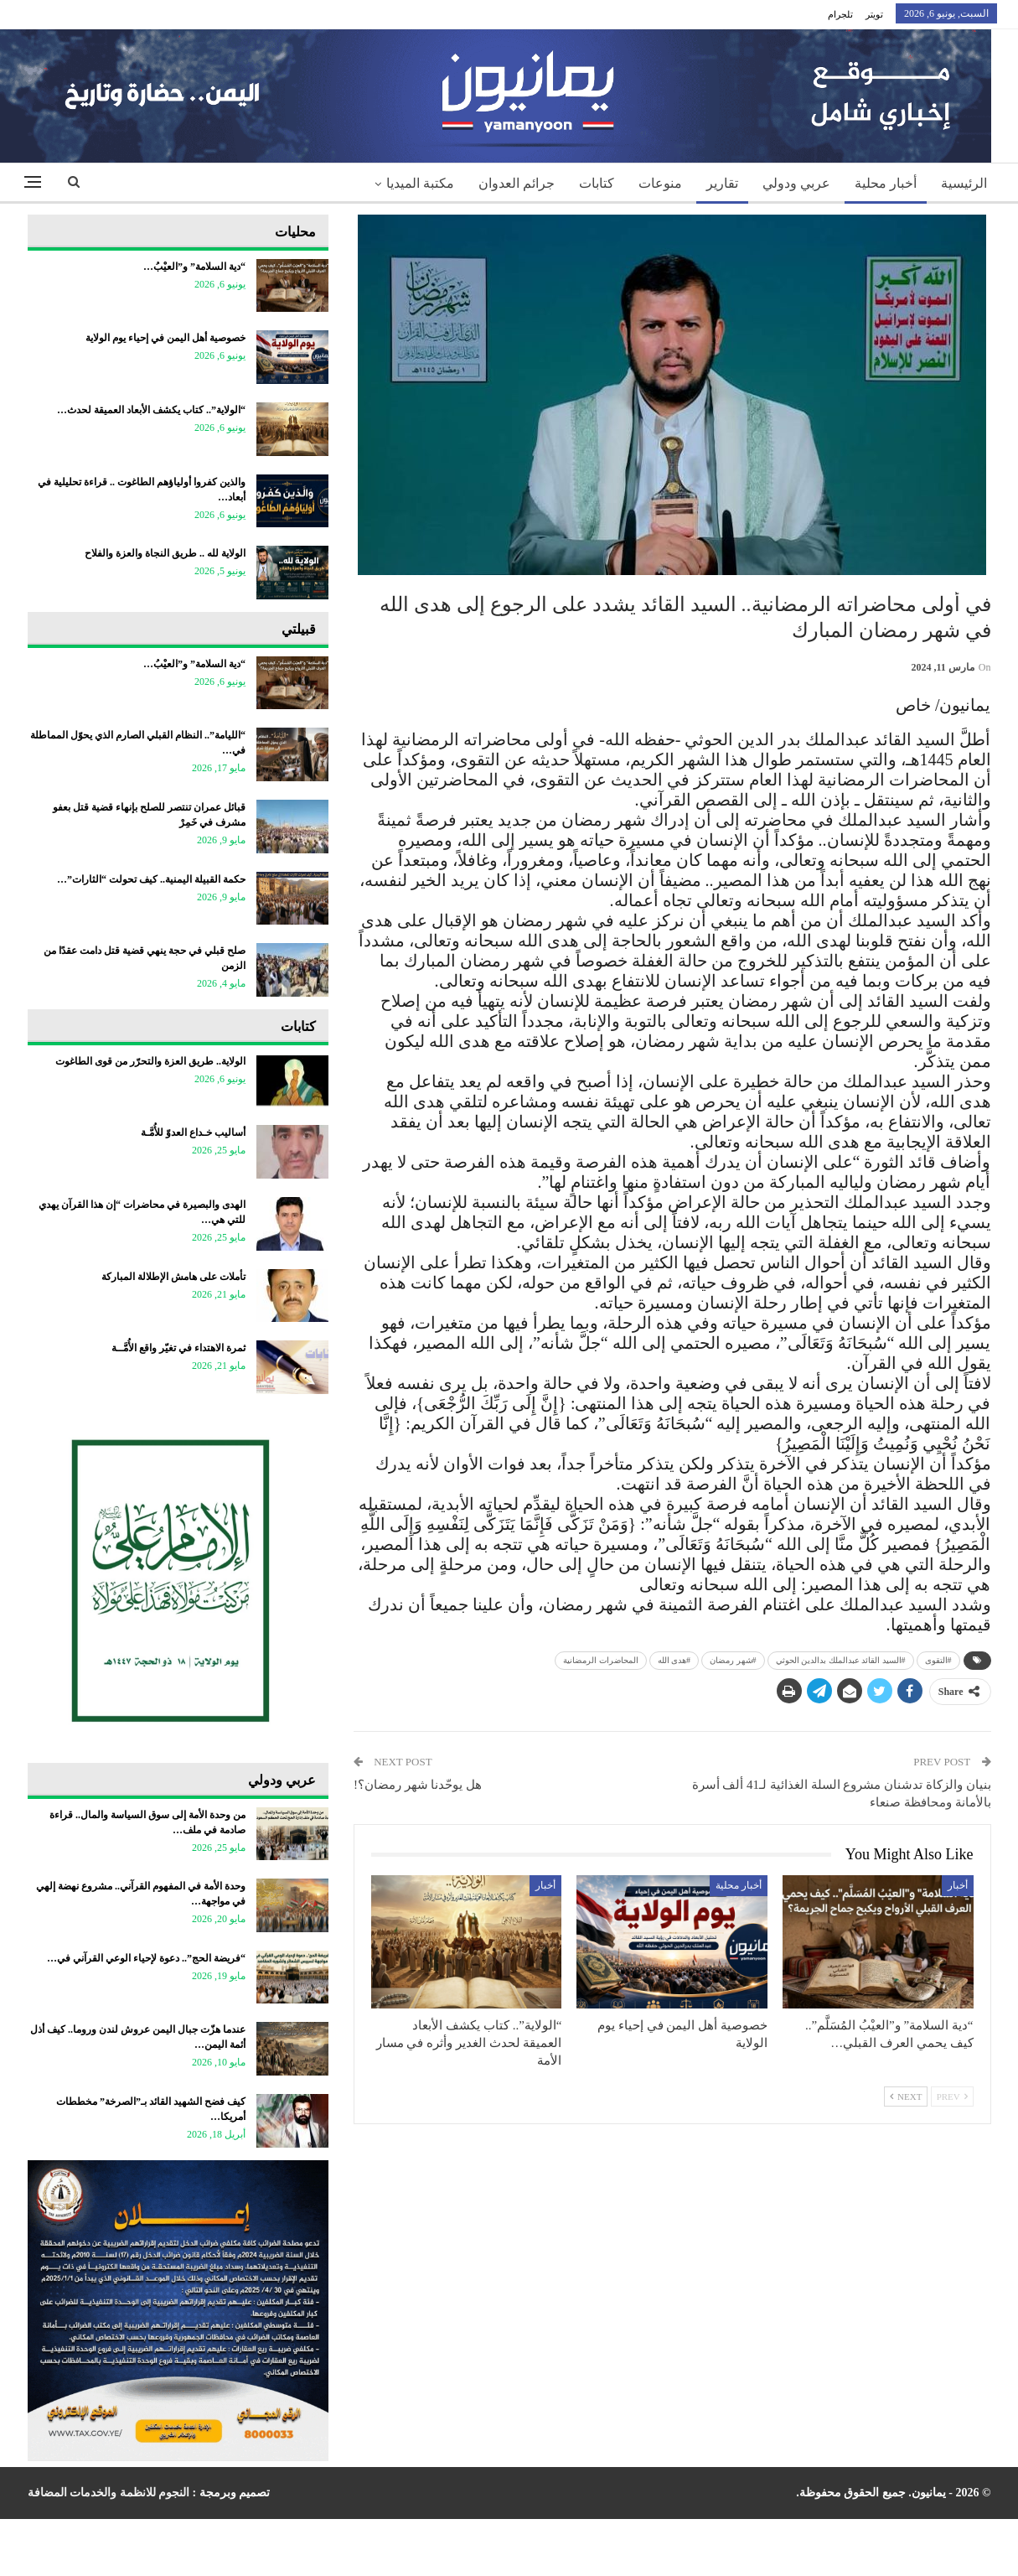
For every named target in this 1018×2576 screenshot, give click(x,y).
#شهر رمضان (733, 1660)
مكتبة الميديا (420, 183)
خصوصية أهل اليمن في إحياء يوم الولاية (165, 338)
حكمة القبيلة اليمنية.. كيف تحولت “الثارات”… (151, 879)
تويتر (874, 14)
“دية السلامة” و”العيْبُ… (194, 266)
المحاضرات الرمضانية (600, 1660)
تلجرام (840, 14)
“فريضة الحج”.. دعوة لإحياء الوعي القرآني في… (146, 1958)
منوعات (660, 183)
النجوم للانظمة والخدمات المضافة (109, 2492)
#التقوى (938, 1660)
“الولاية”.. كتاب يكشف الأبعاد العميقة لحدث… (151, 410)
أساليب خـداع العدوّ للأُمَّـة (193, 1132)
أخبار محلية (886, 183)
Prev (952, 2096)
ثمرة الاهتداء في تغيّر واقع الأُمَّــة (178, 1348)
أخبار (958, 1885)
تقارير (722, 183)
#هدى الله (674, 1660)
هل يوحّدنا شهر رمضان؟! (418, 1784)
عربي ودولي (796, 183)
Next (906, 2096)
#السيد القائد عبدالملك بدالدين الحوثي (841, 1660)
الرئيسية (964, 183)
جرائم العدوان (516, 183)
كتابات (596, 183)
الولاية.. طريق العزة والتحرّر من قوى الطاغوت (150, 1061)
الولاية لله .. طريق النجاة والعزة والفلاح (165, 553)
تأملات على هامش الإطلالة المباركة (173, 1277)
